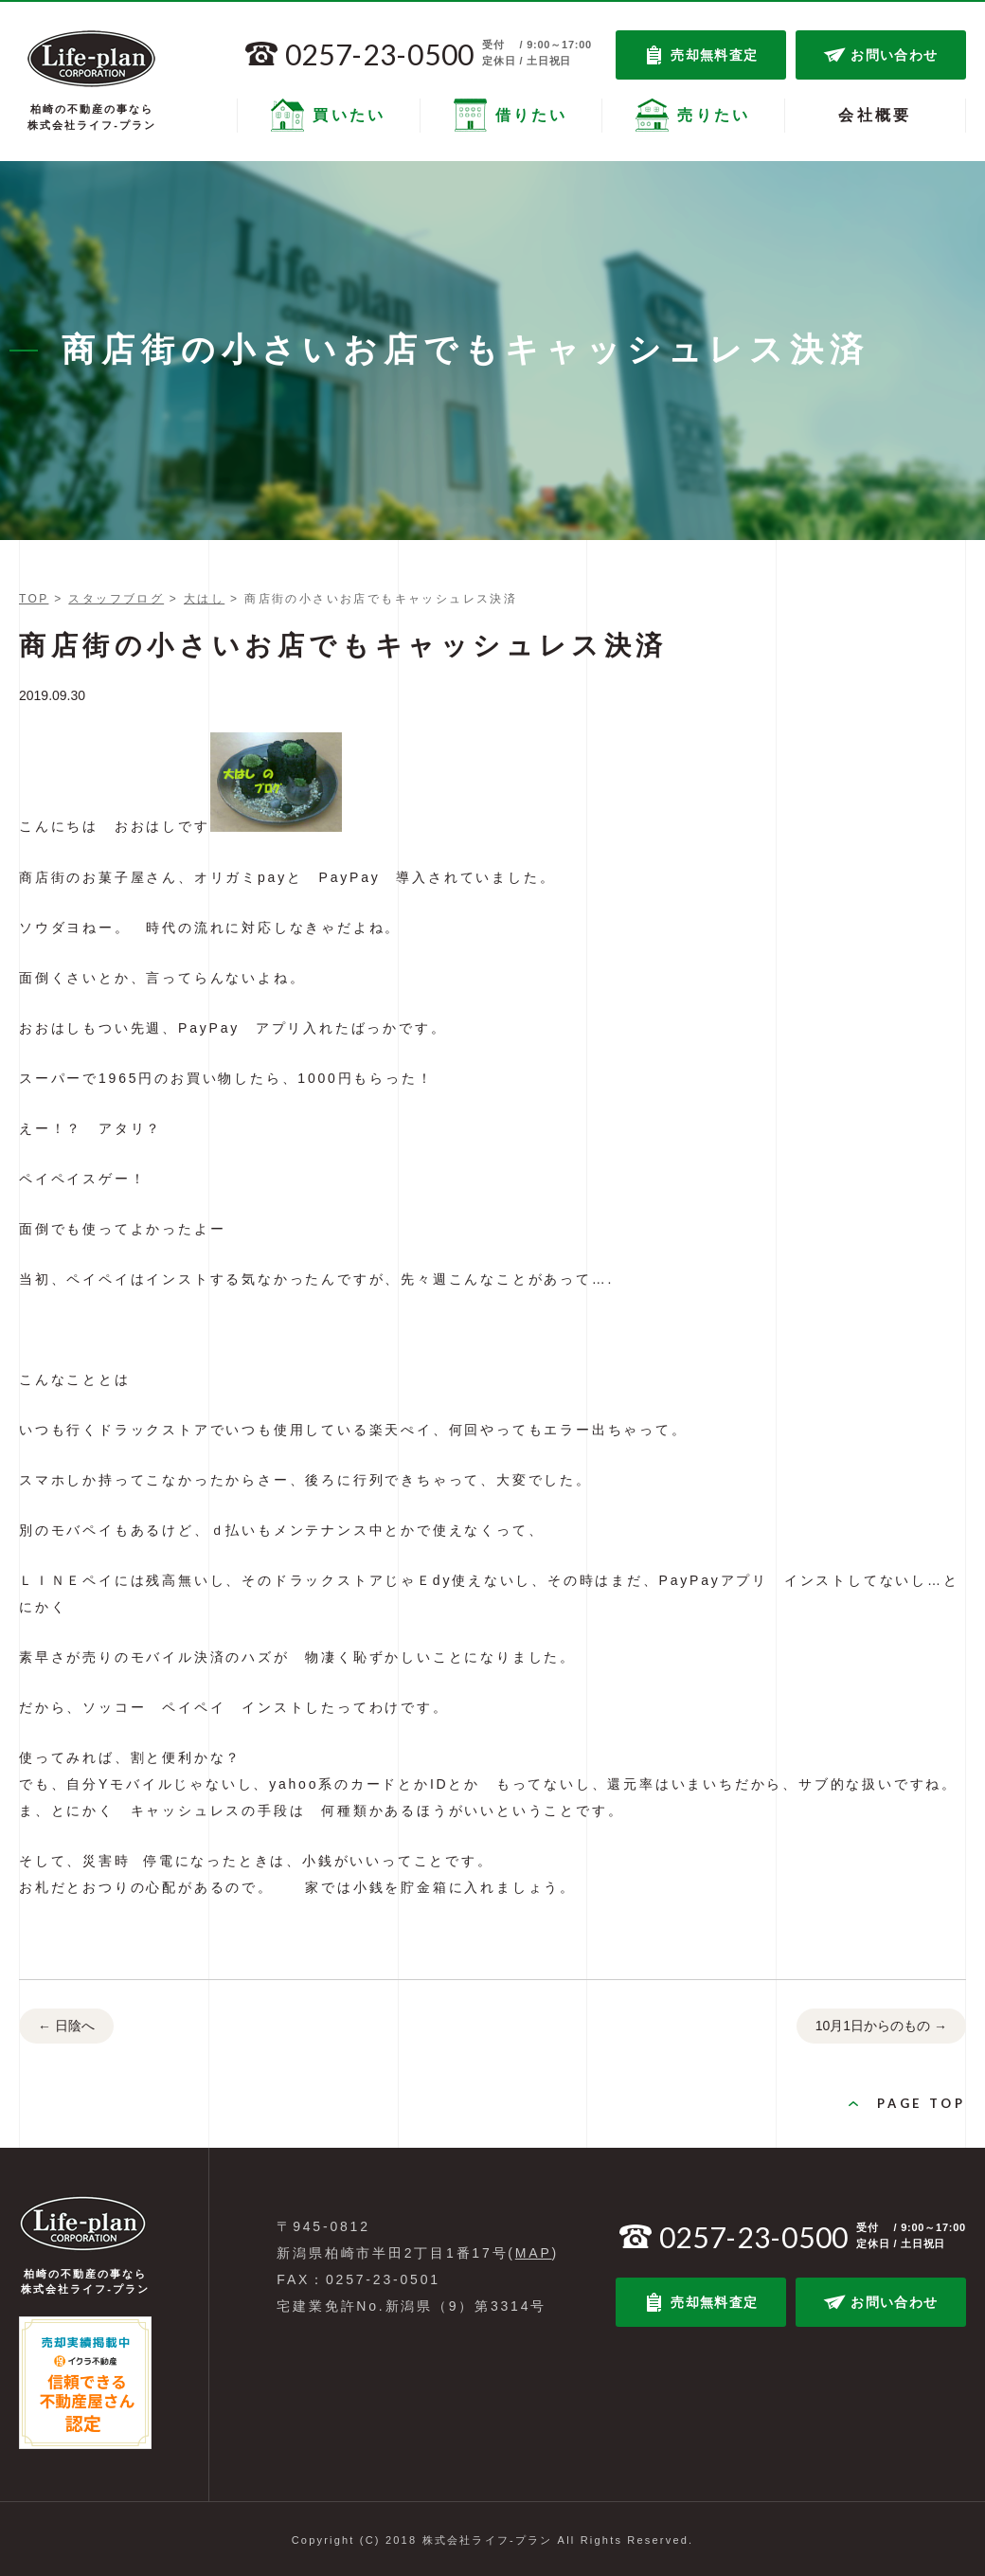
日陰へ (66, 2026)
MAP (533, 2253)
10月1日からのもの (881, 2026)
